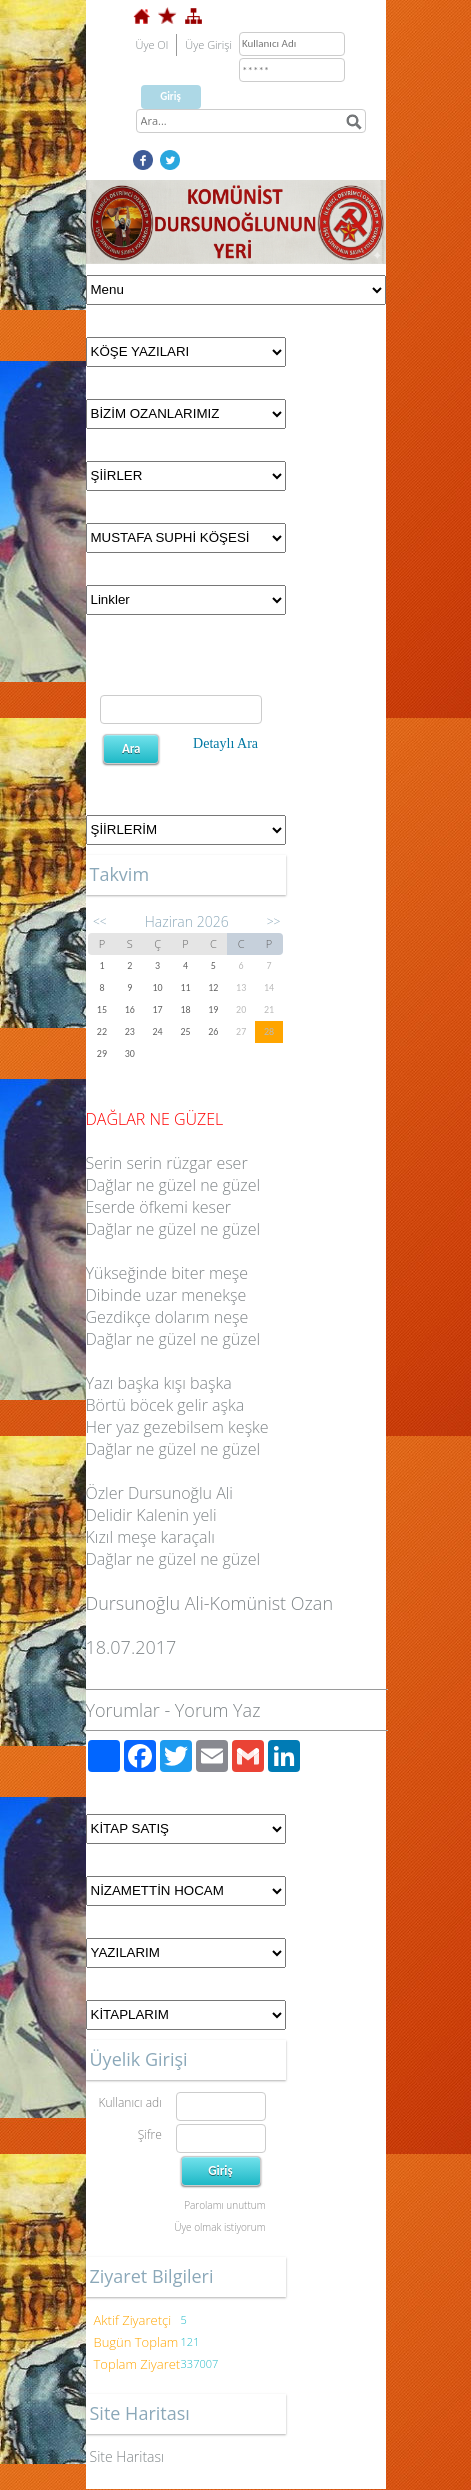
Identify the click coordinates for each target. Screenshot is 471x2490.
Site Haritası (127, 2456)
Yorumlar (123, 1710)
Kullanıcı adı (129, 2102)
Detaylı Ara (225, 743)
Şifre (150, 2134)
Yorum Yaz (218, 1710)
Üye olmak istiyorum (219, 2227)
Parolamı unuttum (224, 2205)
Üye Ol (152, 44)
